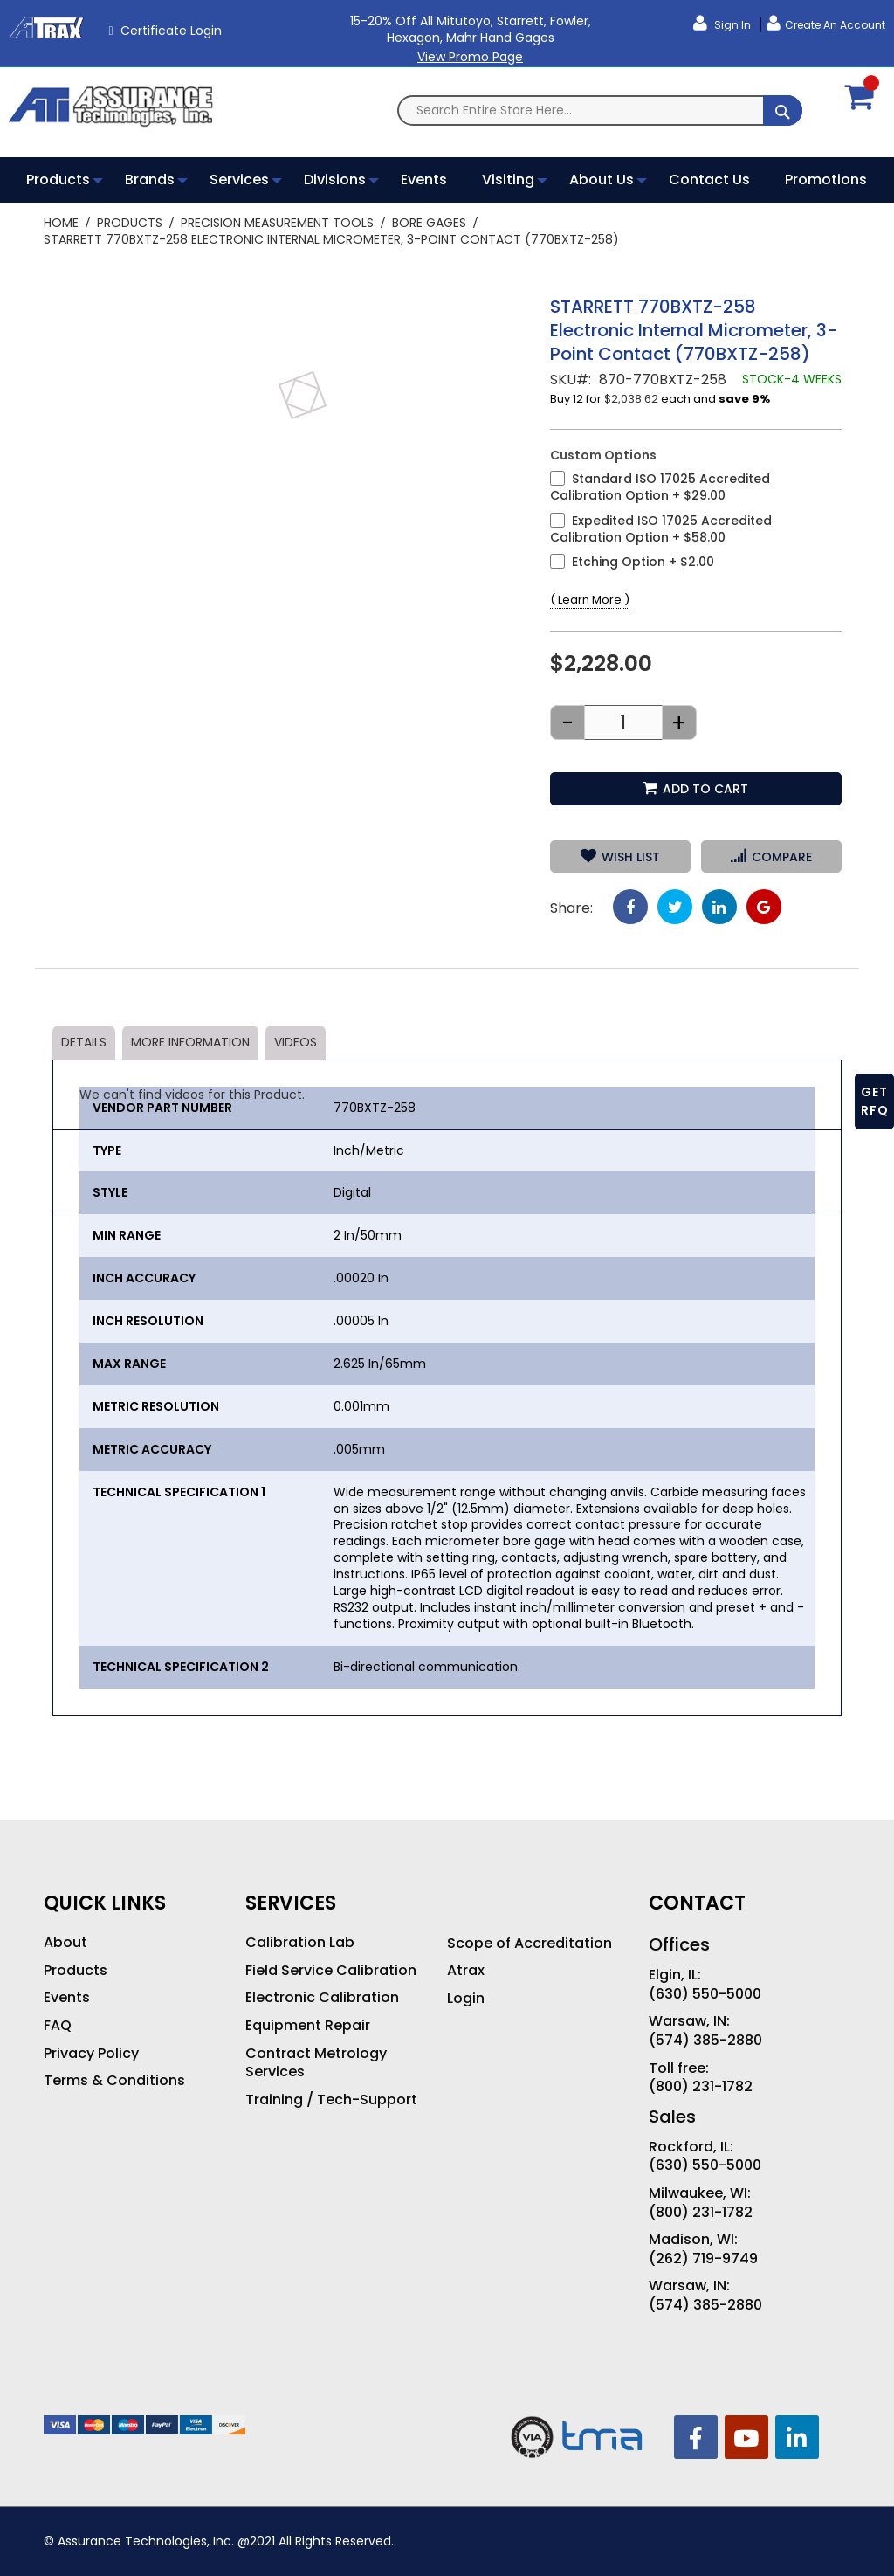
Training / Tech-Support (331, 2100)
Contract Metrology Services (316, 2063)
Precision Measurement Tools (277, 222)
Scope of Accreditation (529, 1943)
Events (67, 1997)
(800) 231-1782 (701, 2086)
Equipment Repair (307, 2025)
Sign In (731, 24)
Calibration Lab (299, 1942)
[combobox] (599, 110)
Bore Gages (429, 222)
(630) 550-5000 (705, 1994)
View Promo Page (470, 57)
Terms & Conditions (114, 2080)
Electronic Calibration (322, 1997)
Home (61, 222)
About (65, 1942)
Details (84, 1042)
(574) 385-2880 (705, 2040)
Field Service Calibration (330, 1970)
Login (466, 1998)
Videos (295, 1042)
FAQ (58, 2025)
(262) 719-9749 (703, 2259)
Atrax (466, 1970)
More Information (190, 1042)
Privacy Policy (91, 2053)
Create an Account (835, 24)
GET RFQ (875, 1101)
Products (129, 222)
